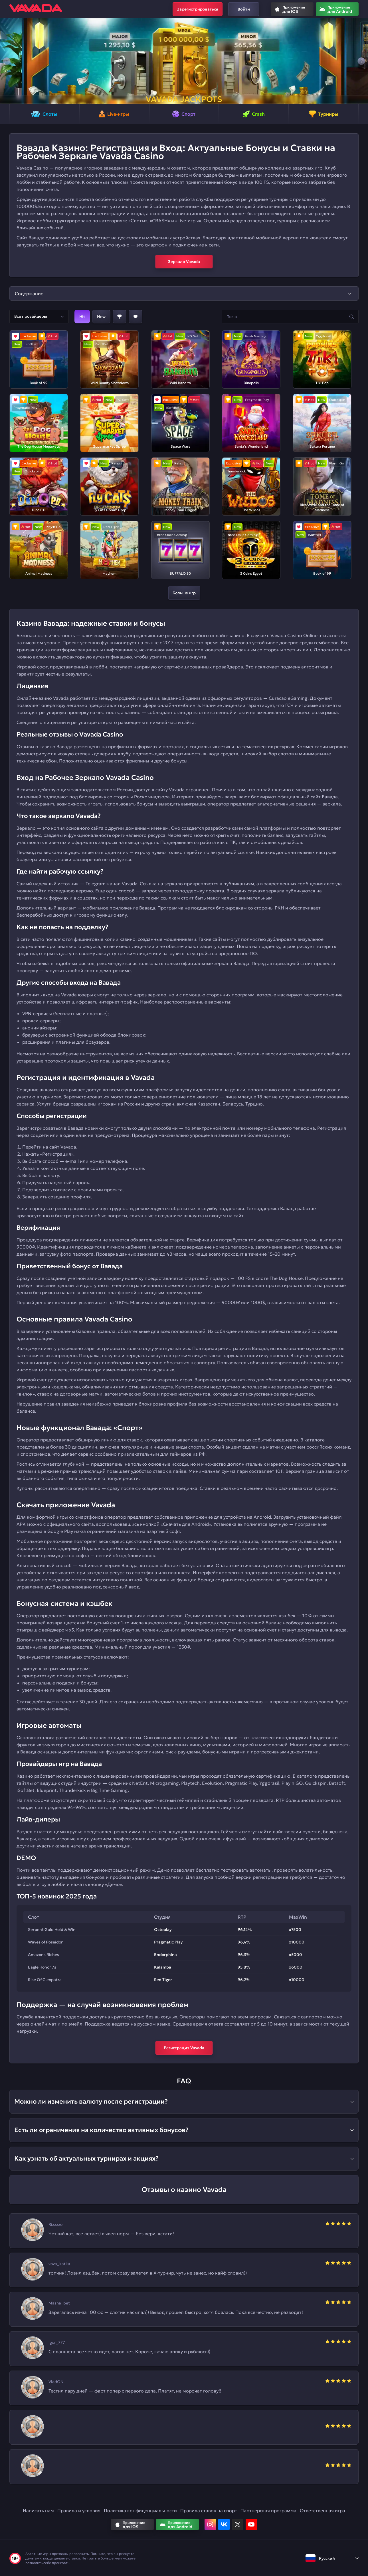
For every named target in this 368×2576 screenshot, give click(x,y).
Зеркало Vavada (184, 261)
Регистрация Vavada (184, 2047)
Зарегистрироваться (197, 9)
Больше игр (184, 592)
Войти (244, 9)
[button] (7, 61)
